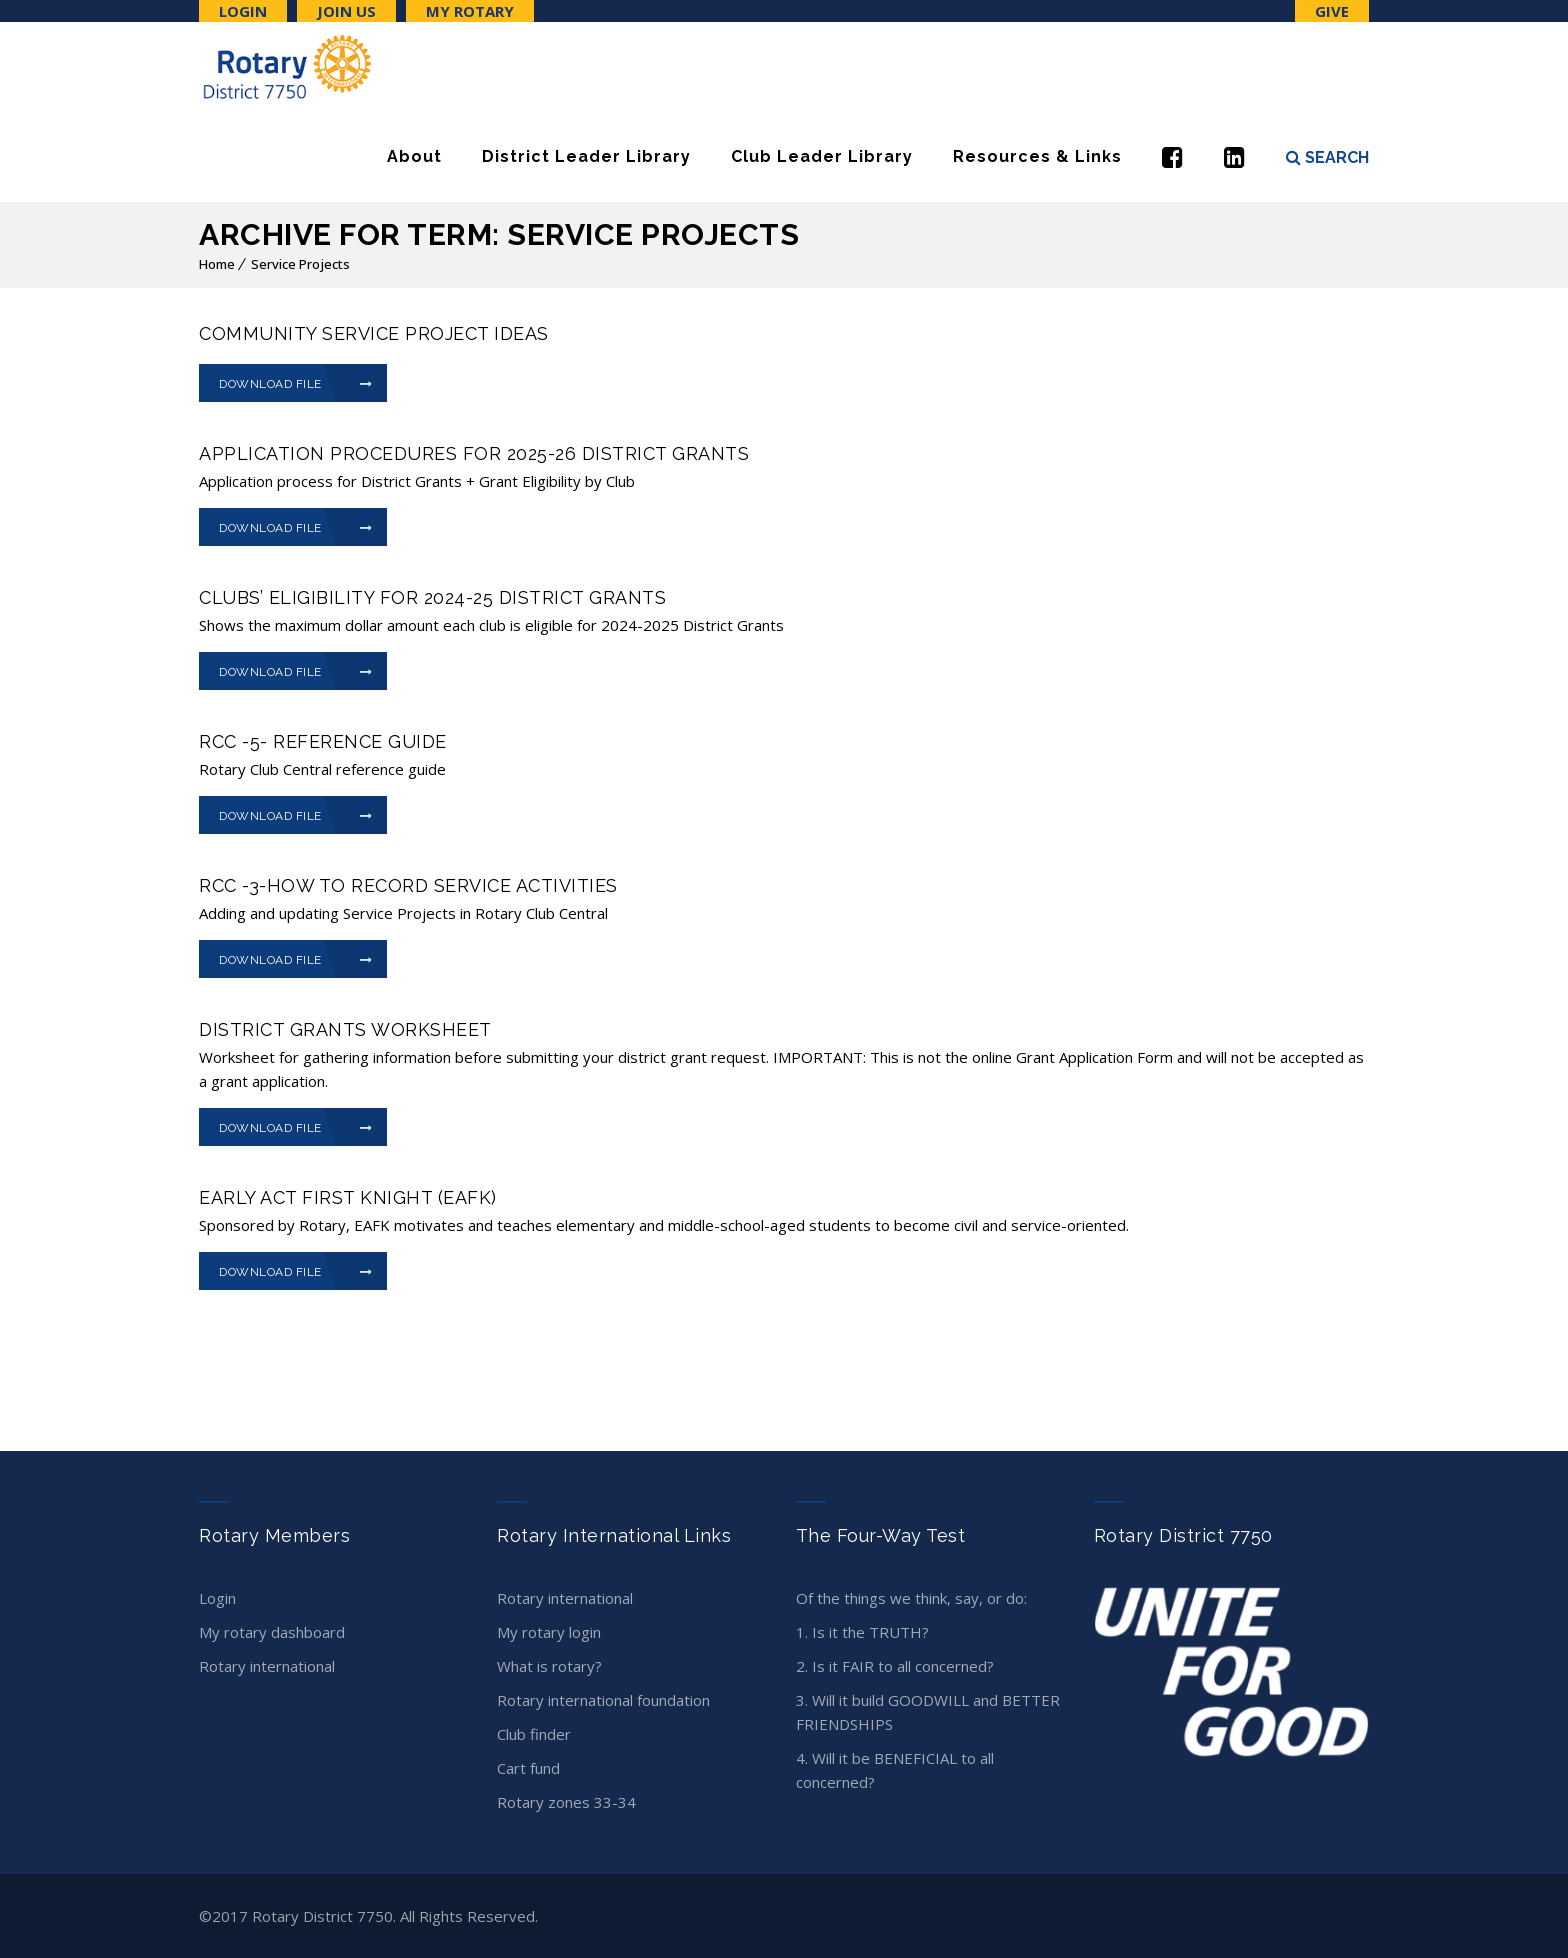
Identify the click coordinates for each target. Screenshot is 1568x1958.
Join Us (346, 11)
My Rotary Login (549, 1632)
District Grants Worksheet (345, 1029)
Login (243, 11)
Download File (296, 384)
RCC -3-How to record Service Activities (408, 885)
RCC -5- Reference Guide (323, 741)
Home (217, 264)
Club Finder (534, 1734)
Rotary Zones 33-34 (566, 1802)
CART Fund (528, 1768)
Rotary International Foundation (603, 1700)
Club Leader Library (822, 156)
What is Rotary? (549, 1666)
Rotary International (267, 1666)
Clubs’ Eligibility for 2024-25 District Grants (432, 597)
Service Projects (300, 264)
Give (1332, 11)
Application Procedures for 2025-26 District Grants (474, 453)
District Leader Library (586, 156)
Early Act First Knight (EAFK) (348, 1197)
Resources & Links (1037, 156)
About (414, 156)
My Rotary (470, 11)
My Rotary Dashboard (272, 1632)
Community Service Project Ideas (374, 333)
